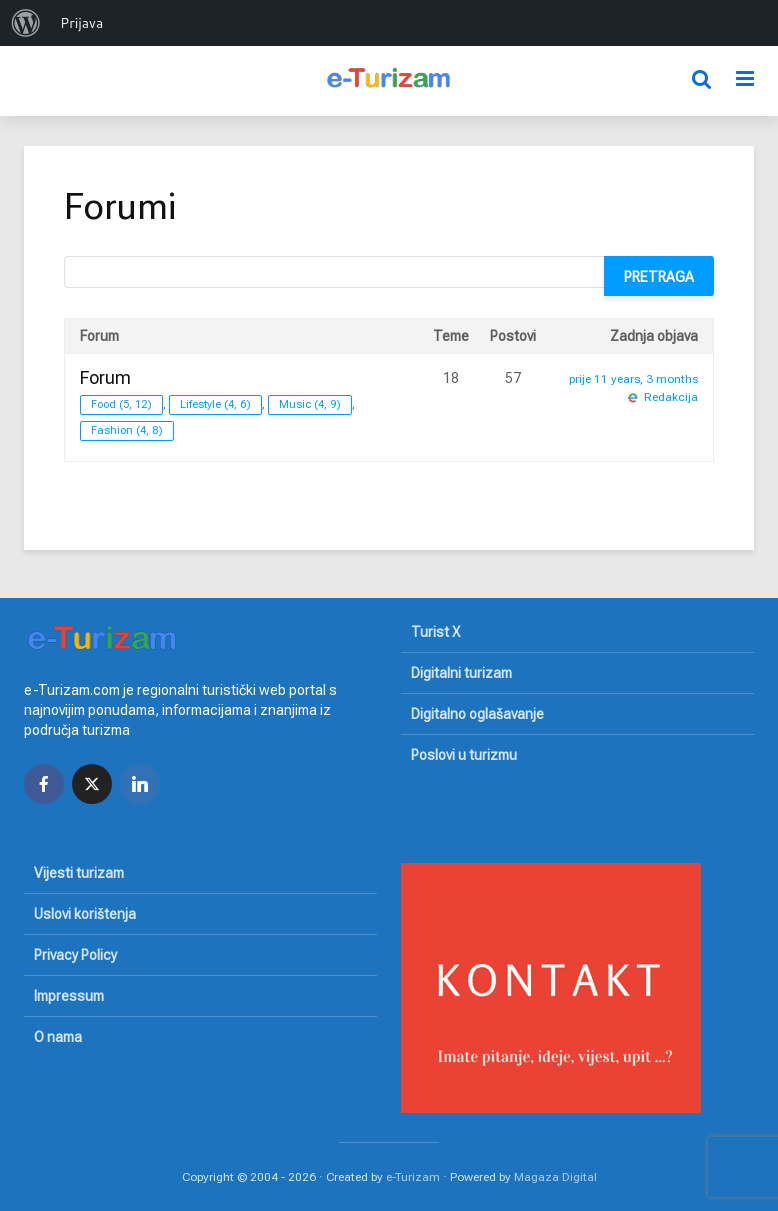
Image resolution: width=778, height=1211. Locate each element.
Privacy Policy (75, 955)
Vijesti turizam (79, 873)
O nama (58, 1037)
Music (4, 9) (310, 404)
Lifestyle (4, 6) (215, 404)
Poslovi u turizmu (464, 755)
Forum (105, 377)
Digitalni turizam (461, 673)
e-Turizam (413, 1177)
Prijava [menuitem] (81, 23)
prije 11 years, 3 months (633, 379)
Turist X (435, 632)
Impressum (69, 996)
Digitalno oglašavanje (477, 714)
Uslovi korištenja (85, 914)
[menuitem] (26, 23)
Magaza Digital (555, 1177)
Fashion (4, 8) (127, 430)
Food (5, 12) (121, 404)
